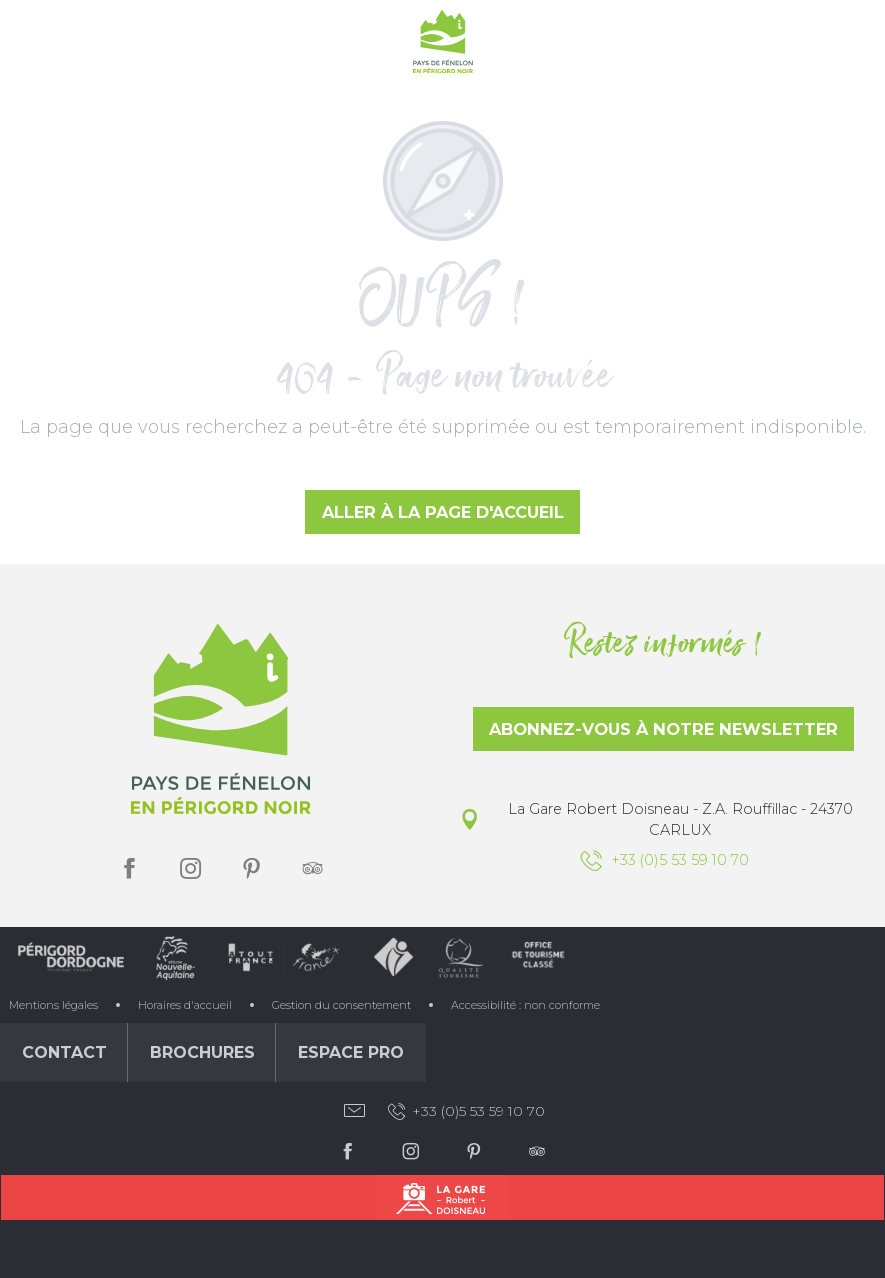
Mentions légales (53, 1005)
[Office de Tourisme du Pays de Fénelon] (443, 45)
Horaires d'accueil (185, 1005)
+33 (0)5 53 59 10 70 (465, 1112)
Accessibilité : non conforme (525, 1005)
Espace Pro (351, 1052)
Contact (64, 1052)
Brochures (202, 1052)
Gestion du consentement (341, 1005)
